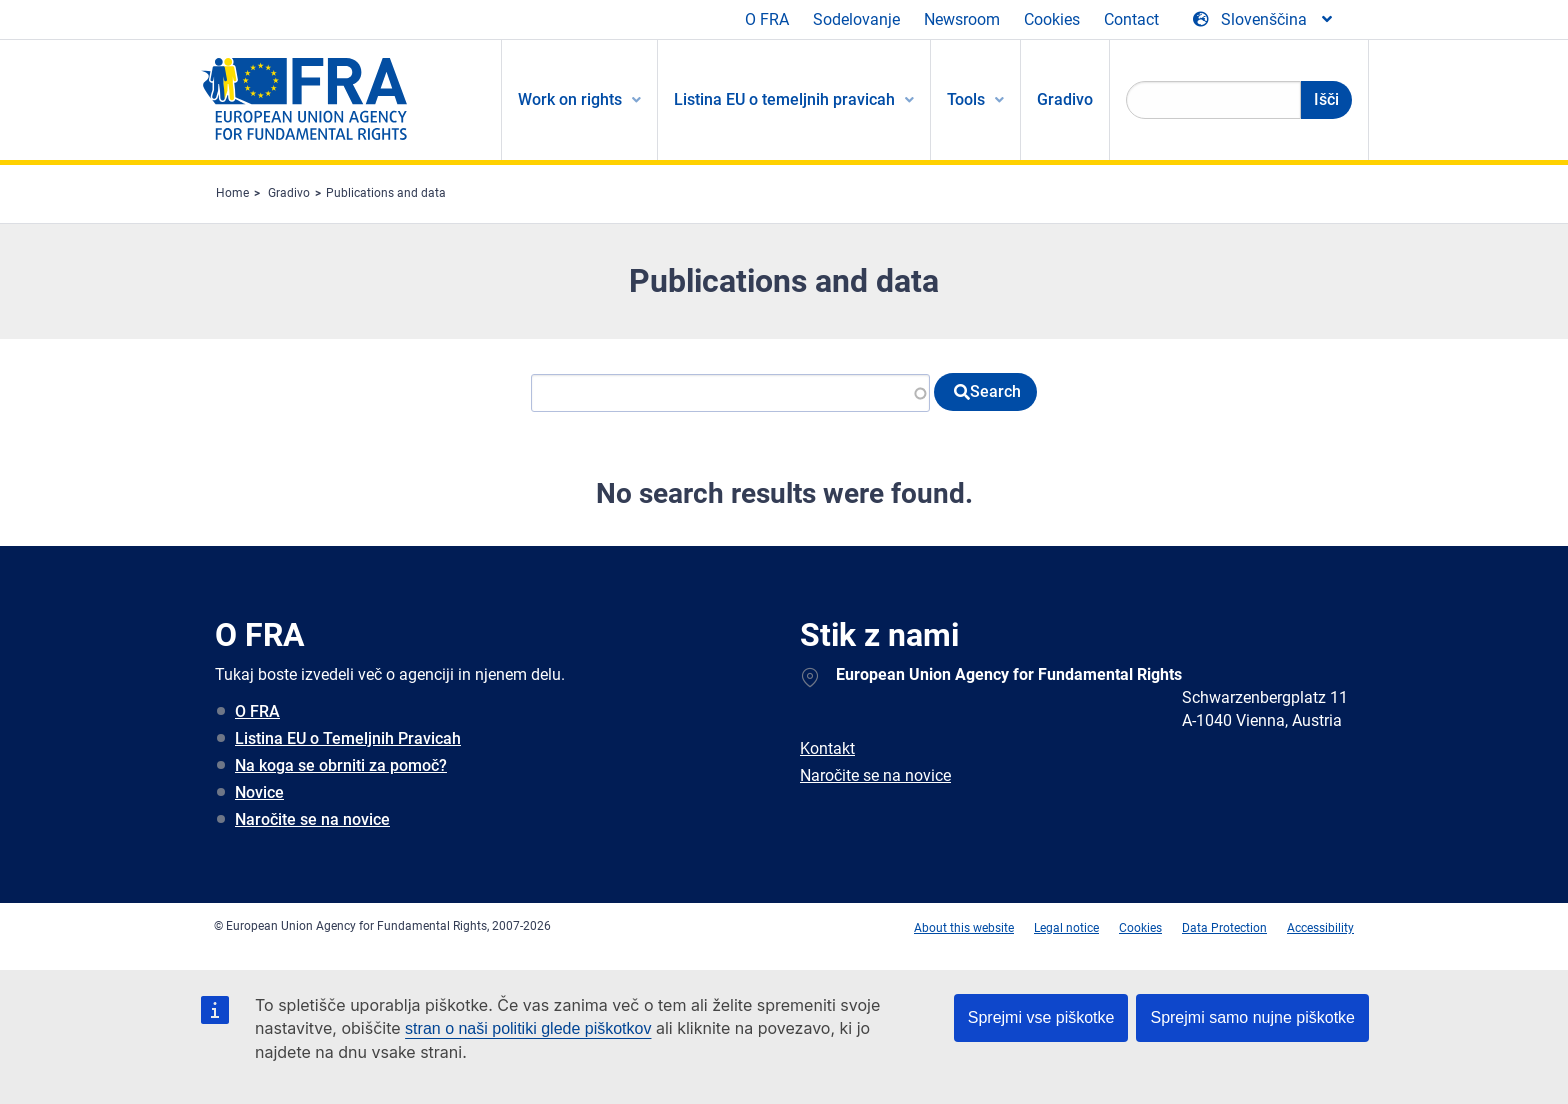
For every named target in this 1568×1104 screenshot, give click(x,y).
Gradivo (289, 193)
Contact (1131, 19)
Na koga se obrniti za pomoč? (341, 765)
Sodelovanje (856, 19)
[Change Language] (1264, 20)
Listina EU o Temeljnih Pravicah (348, 738)
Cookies (1052, 19)
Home (232, 193)
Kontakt (827, 748)
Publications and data (386, 193)
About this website (964, 928)
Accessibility (1320, 928)
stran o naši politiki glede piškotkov (528, 1028)
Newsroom (962, 19)
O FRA (767, 19)
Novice (259, 792)
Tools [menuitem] (966, 99)
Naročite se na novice (312, 819)
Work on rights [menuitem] (570, 99)
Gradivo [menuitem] (1065, 99)
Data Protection (1224, 928)
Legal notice (1066, 928)
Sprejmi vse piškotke (1041, 1017)
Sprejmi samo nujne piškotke (1252, 1017)
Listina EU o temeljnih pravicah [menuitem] (784, 99)
